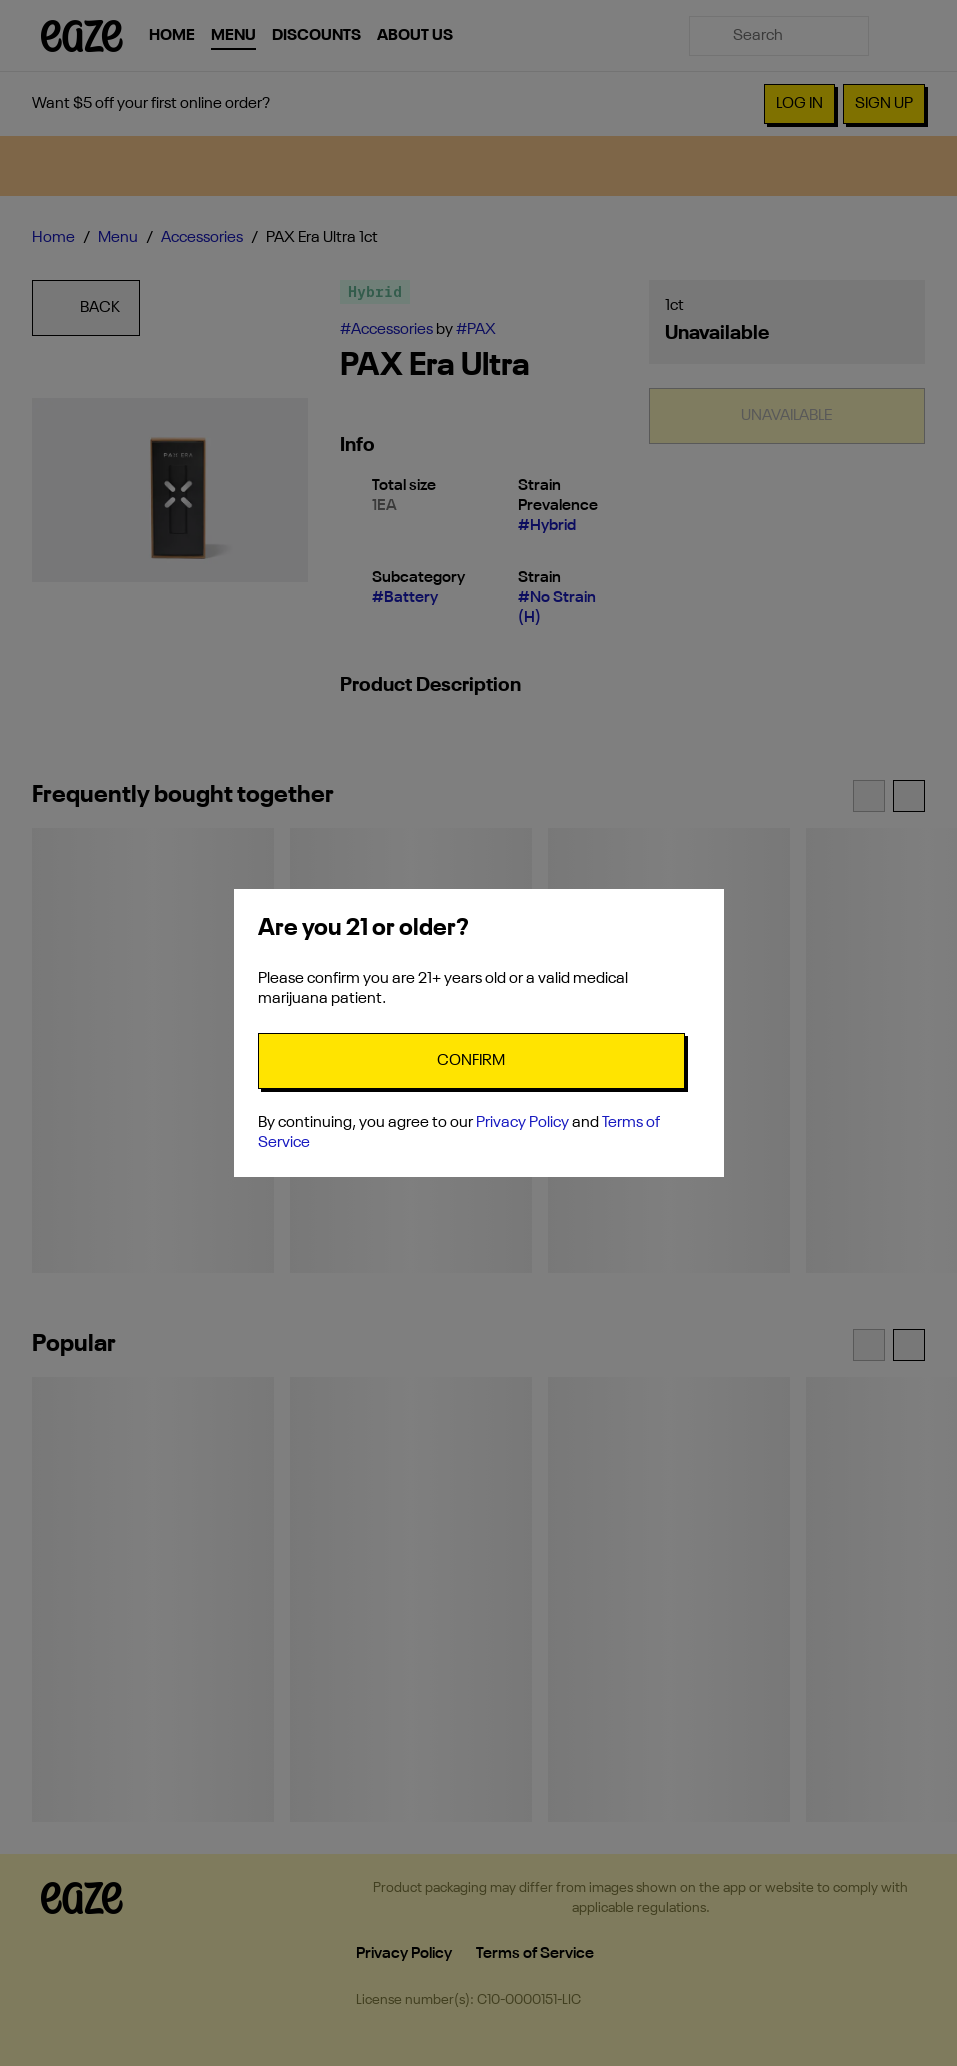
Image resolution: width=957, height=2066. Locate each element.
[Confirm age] (471, 1061)
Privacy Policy (522, 1123)
